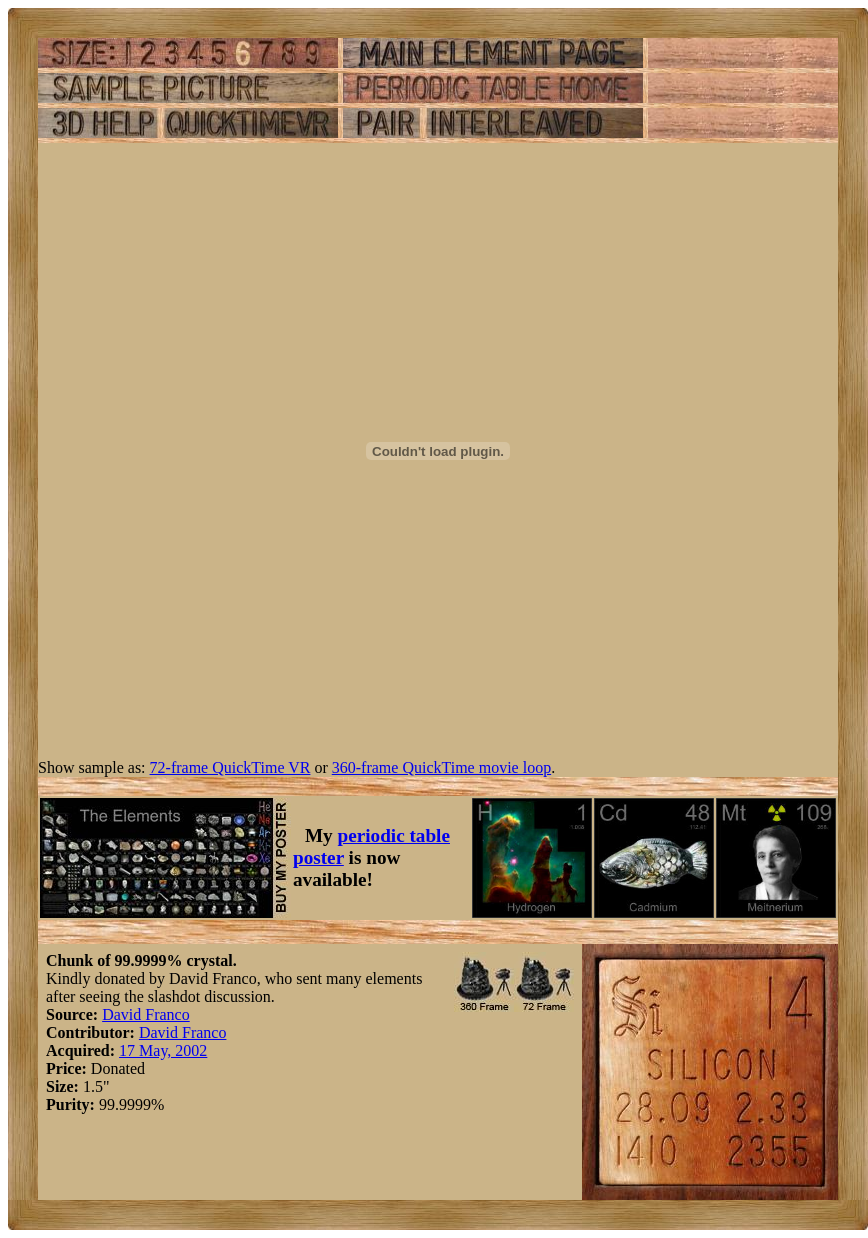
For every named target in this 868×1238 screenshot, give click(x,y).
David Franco (146, 1014)
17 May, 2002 (163, 1050)
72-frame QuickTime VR (230, 767)
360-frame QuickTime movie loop (441, 767)
